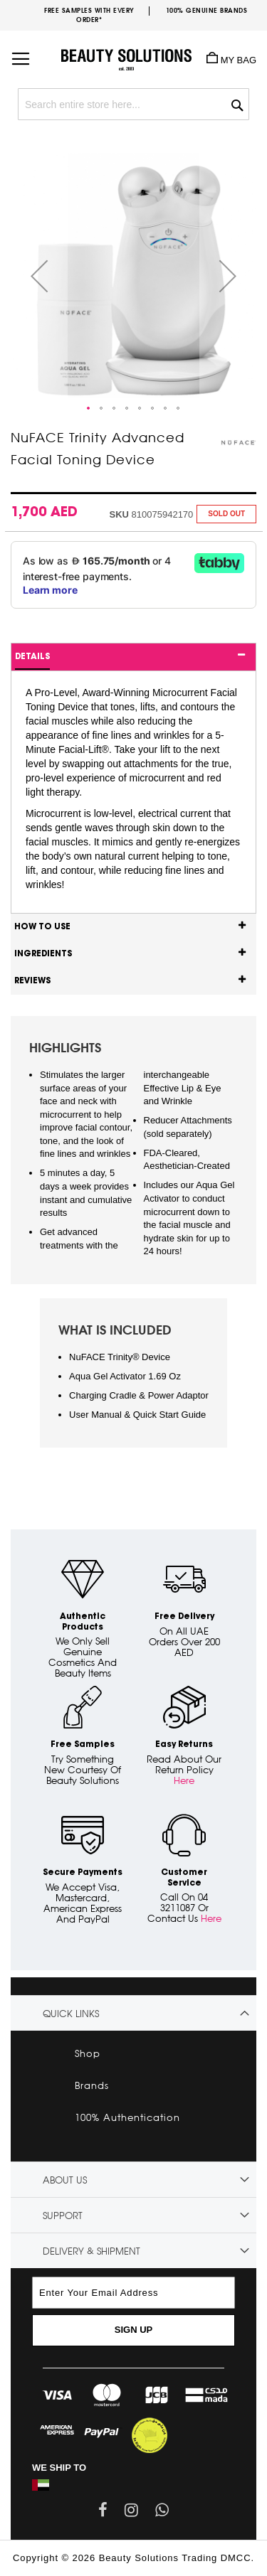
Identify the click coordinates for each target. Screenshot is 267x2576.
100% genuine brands (207, 10)
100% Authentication (127, 2117)
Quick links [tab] (71, 2013)
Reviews (32, 980)
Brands (92, 2085)
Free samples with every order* (89, 14)
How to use (42, 926)
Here (184, 1780)
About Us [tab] (65, 2180)
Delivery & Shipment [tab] (91, 2251)
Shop (87, 2053)
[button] (39, 275)
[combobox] (133, 104)
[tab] (133, 656)
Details (32, 656)
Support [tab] (63, 2215)
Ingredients (43, 953)
